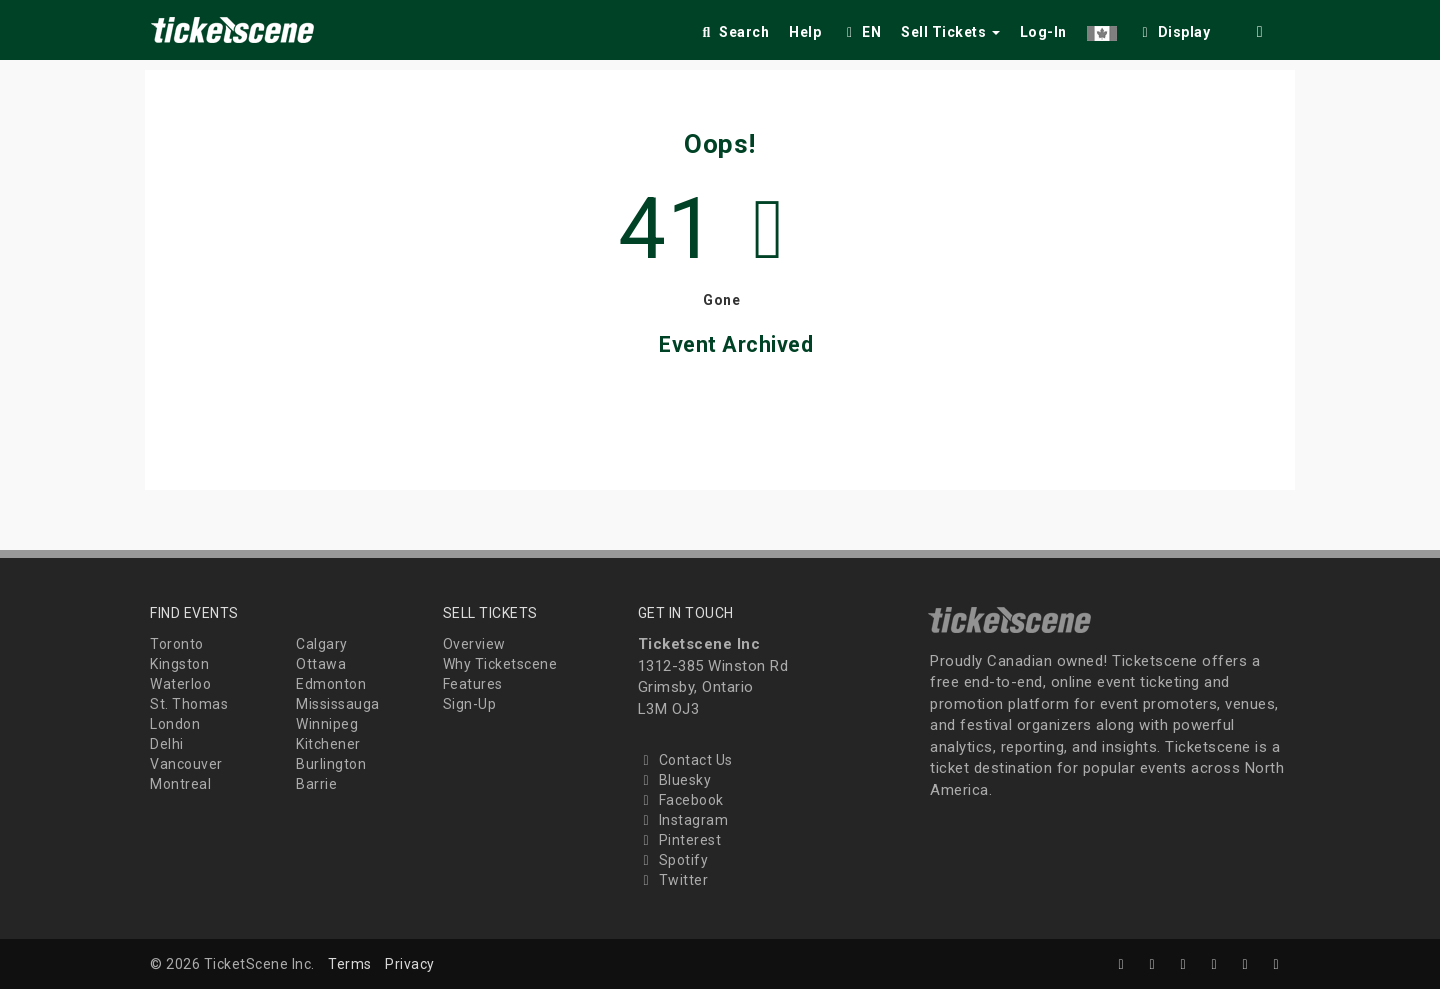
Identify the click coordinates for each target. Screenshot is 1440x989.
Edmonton (331, 684)
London (175, 724)
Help (805, 32)
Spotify (673, 860)
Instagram (683, 820)
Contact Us (685, 760)
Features (473, 684)
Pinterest (680, 840)
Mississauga (338, 704)
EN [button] (861, 32)
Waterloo (180, 684)
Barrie (316, 784)
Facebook (681, 800)
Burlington (331, 764)
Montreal (180, 784)
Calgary (322, 644)
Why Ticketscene (500, 664)
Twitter (673, 880)
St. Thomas (189, 704)
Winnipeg (327, 724)
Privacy (410, 964)
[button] (1102, 28)
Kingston (179, 664)
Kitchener (328, 744)
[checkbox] (1174, 28)
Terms (350, 964)
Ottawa (321, 664)
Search (733, 32)
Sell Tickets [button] (950, 32)
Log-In (1043, 32)
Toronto (177, 644)
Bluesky (675, 780)
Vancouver (186, 764)
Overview (474, 644)
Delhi (167, 744)
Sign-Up (470, 704)
